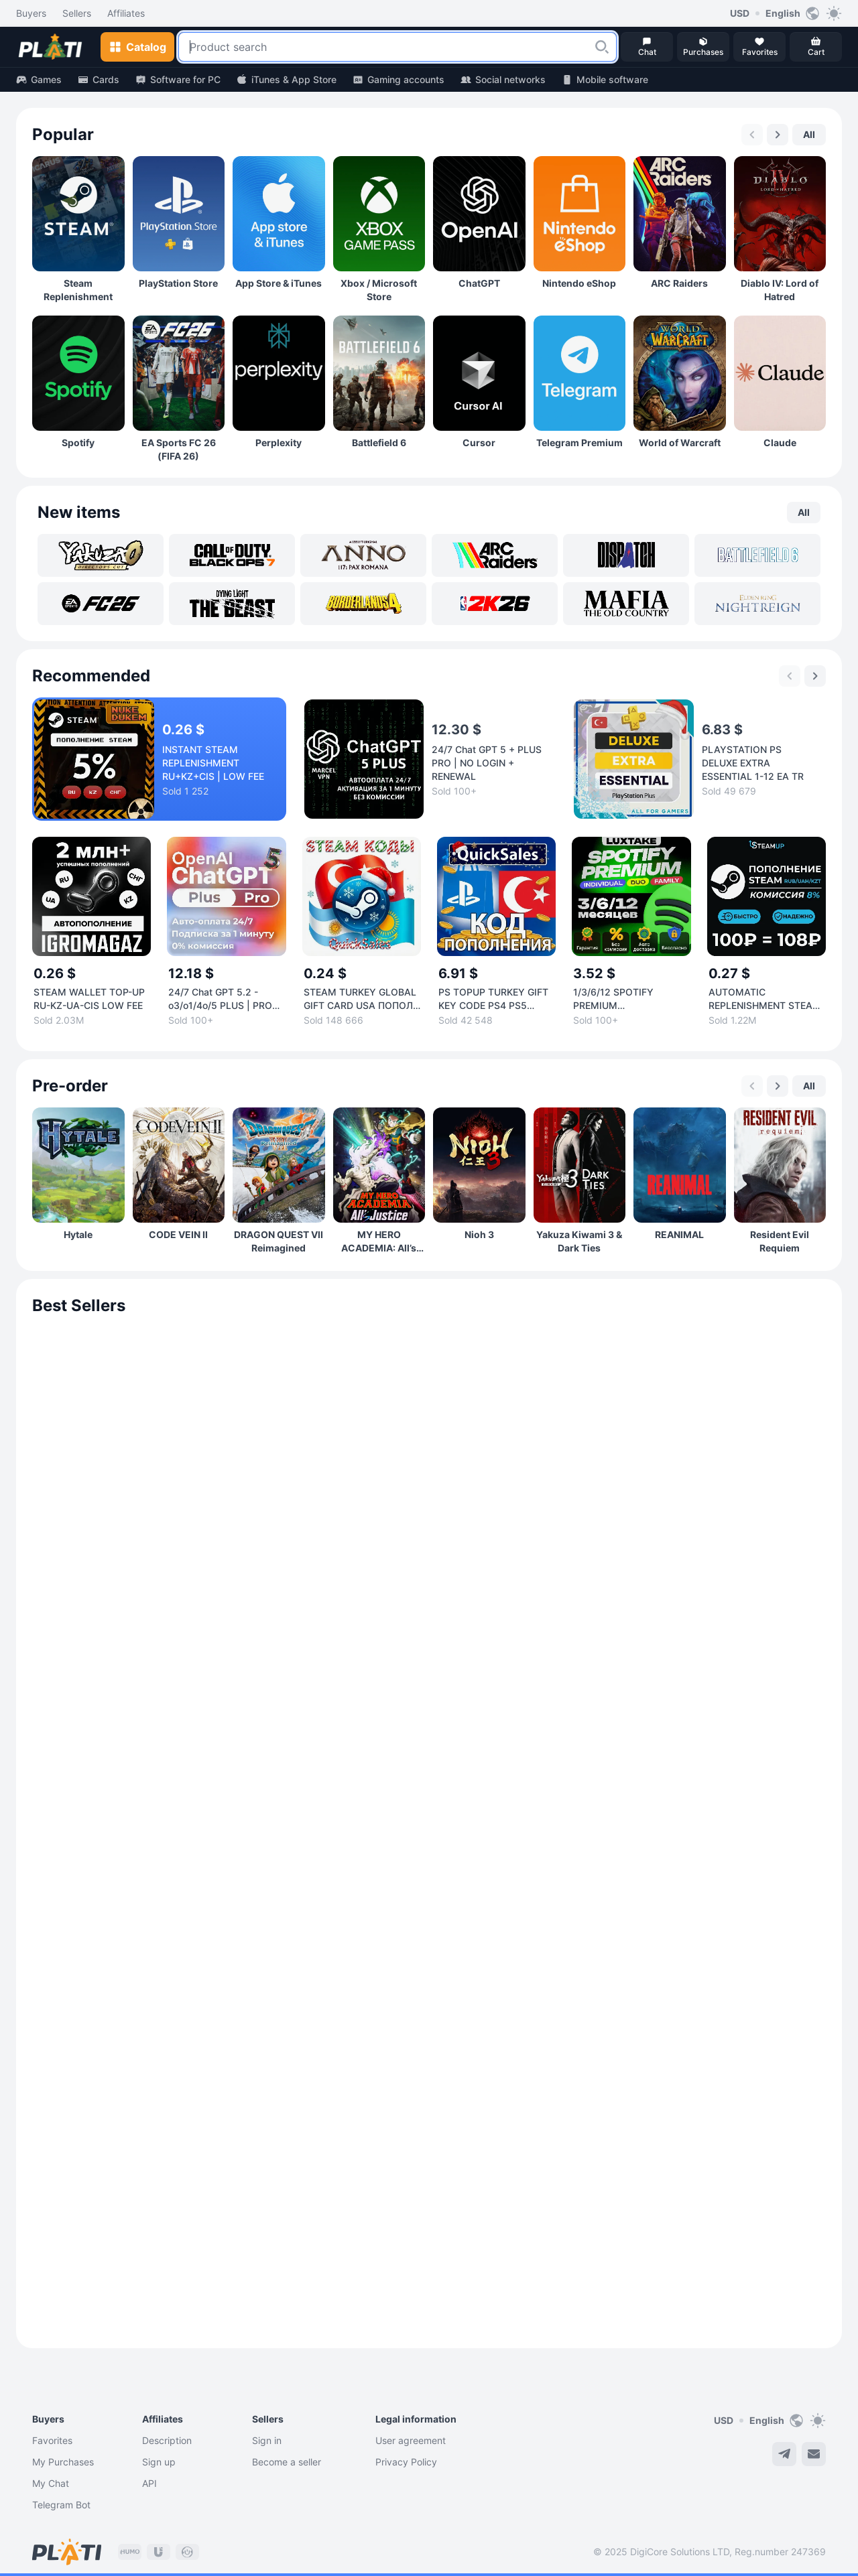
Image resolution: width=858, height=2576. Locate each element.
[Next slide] (777, 134)
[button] (602, 46)
